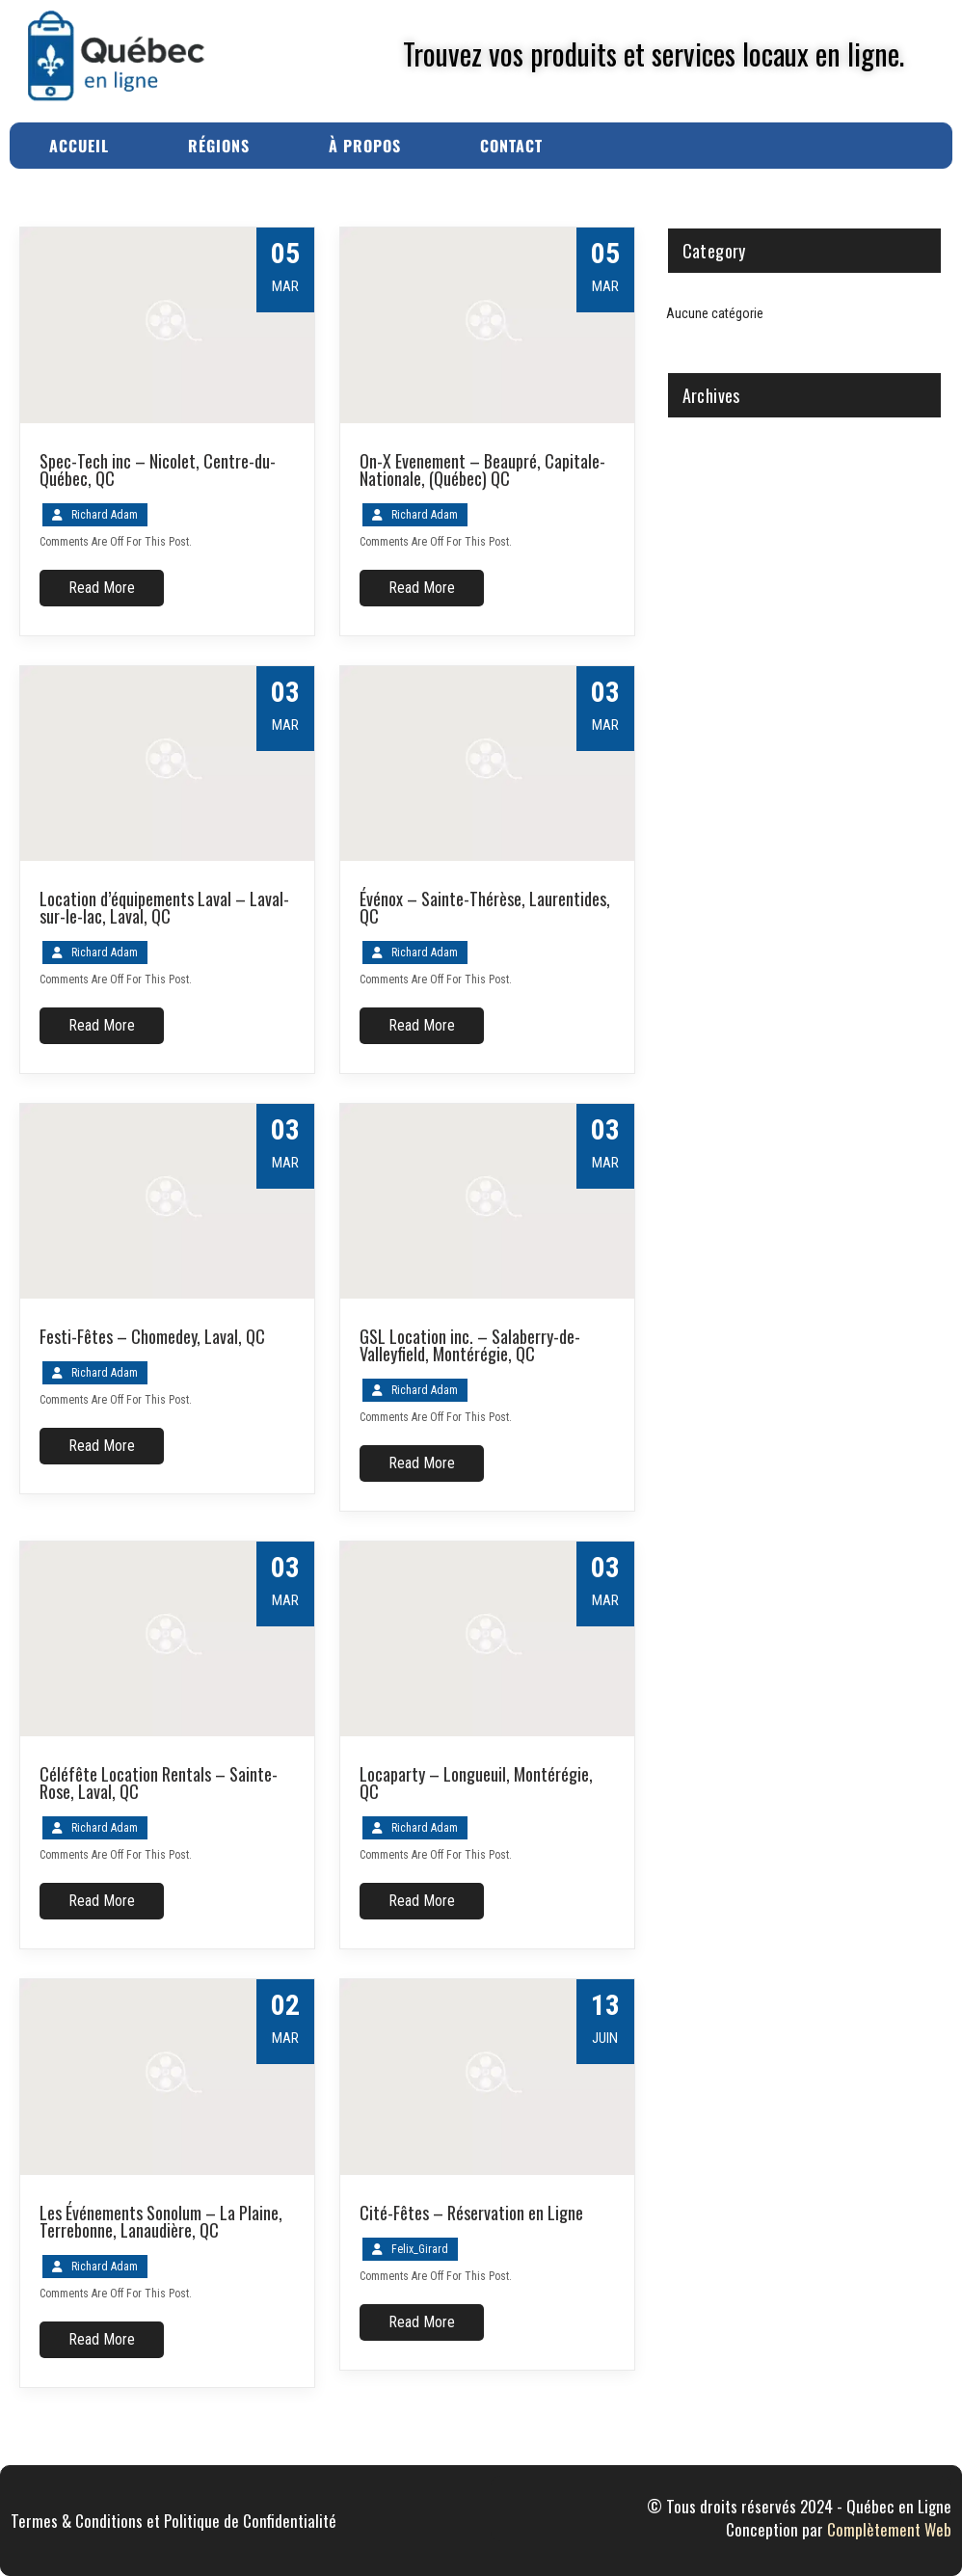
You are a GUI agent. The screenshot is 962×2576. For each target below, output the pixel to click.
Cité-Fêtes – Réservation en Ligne (471, 2212)
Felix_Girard (419, 2249)
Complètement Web (889, 2529)
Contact (511, 145)
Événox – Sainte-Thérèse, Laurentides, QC (485, 907)
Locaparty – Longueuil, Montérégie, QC (476, 1782)
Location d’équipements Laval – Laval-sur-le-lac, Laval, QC (164, 907)
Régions (219, 145)
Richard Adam (104, 515)
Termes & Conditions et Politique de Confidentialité (173, 2521)
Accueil (79, 145)
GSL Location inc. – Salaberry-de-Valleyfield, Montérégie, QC (470, 1345)
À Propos (365, 145)
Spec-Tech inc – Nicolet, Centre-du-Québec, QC (158, 469)
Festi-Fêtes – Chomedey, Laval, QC (152, 1336)
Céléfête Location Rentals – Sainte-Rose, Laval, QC (159, 1782)
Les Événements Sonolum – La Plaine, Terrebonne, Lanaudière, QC (161, 2221)
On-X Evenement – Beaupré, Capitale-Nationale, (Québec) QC (482, 469)
